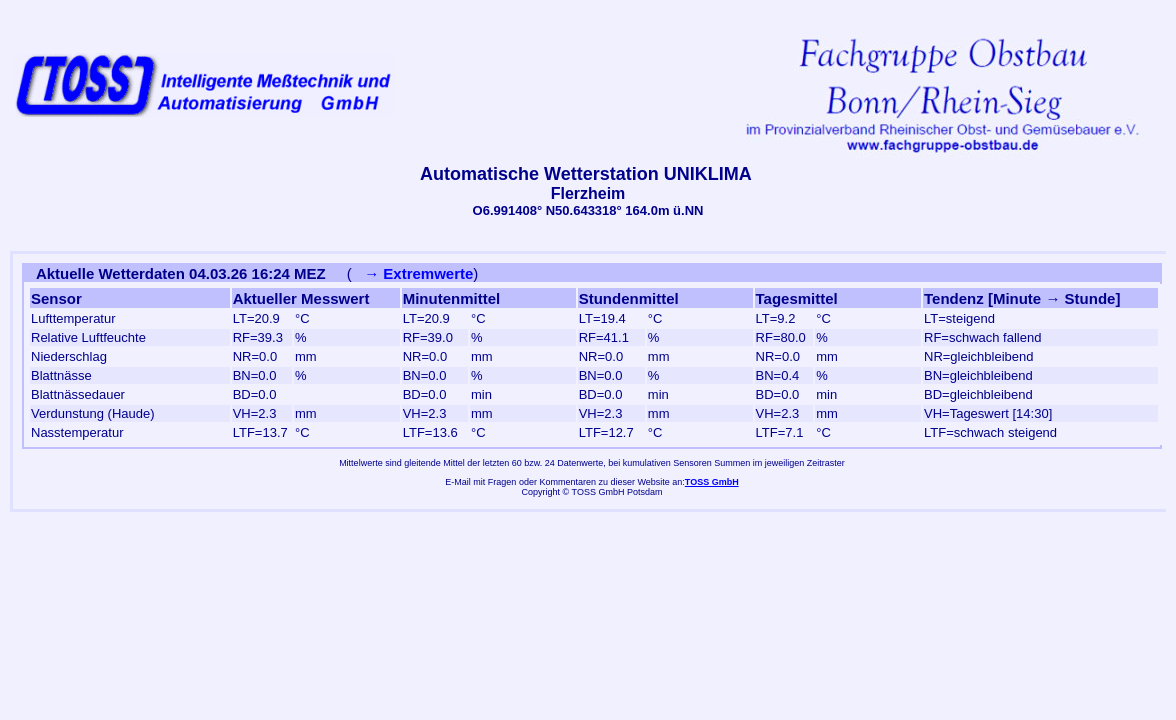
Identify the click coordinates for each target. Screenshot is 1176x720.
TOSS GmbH (712, 482)
